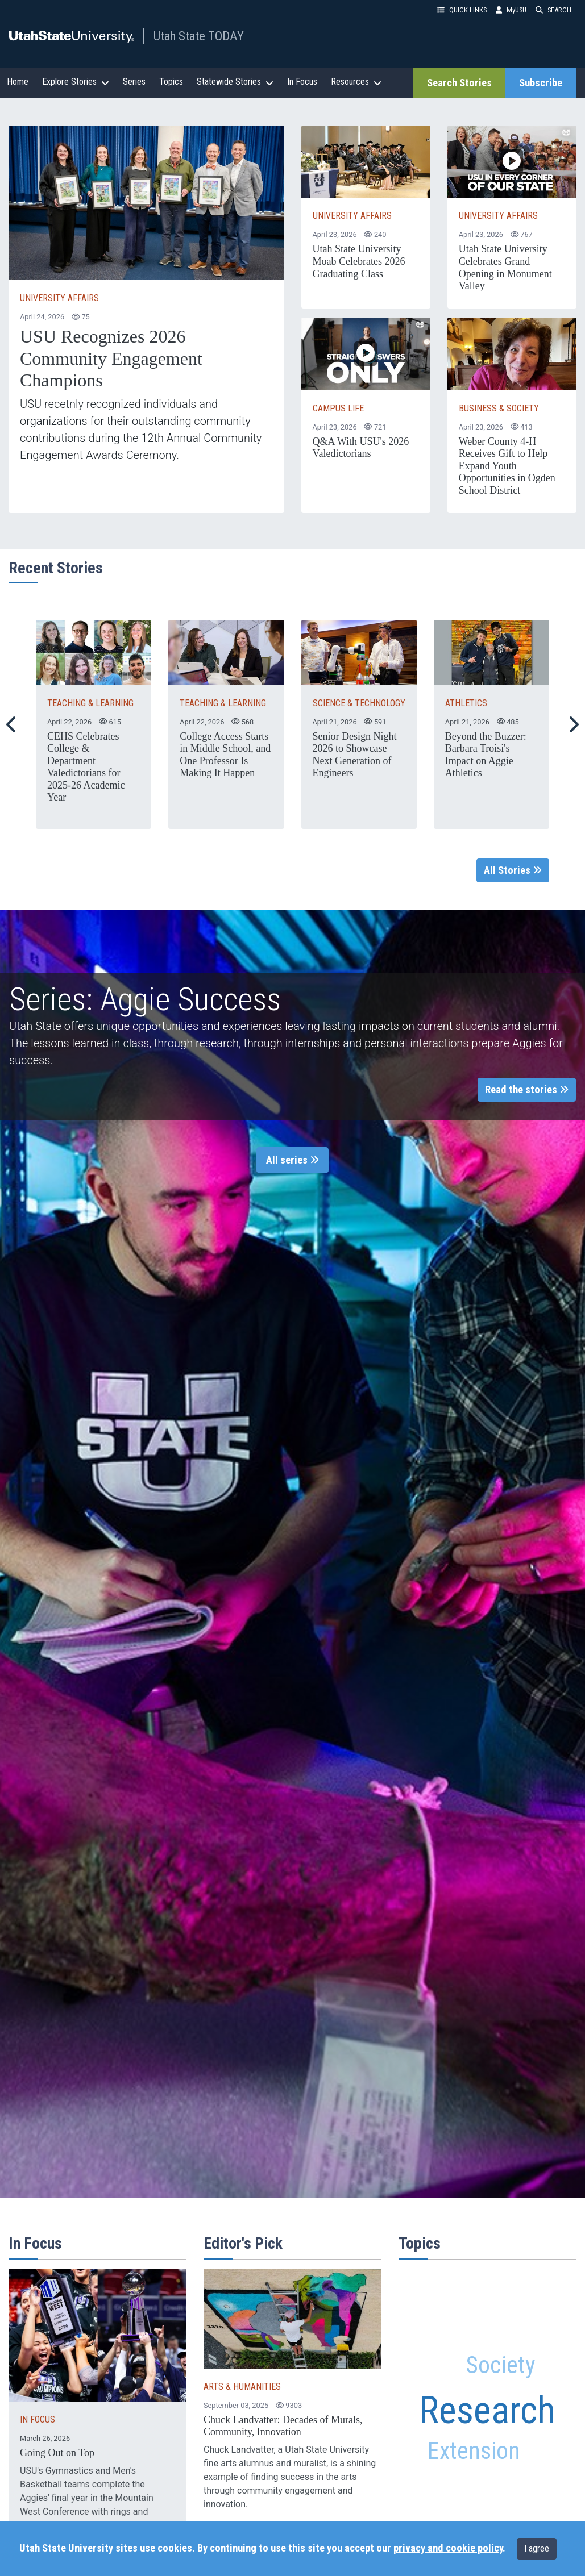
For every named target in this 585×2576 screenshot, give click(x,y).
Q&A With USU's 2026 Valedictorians (361, 448)
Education (448, 2506)
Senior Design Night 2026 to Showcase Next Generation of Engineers (355, 755)
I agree (536, 2548)
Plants (529, 2484)
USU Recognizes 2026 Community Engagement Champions (111, 358)
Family (433, 2379)
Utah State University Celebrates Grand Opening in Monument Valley (505, 267)
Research (487, 2410)
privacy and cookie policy (448, 2548)
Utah (459, 2480)
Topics (171, 81)
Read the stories (527, 1089)
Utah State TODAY (198, 35)
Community (508, 2333)
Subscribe (540, 83)
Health (463, 2305)
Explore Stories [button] (75, 81)
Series (134, 81)
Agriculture (522, 2291)
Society (501, 2367)
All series (292, 1160)
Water (441, 2330)
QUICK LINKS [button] (462, 10)
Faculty (517, 2310)
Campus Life (338, 408)
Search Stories (459, 83)
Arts (497, 2490)
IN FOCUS (37, 2419)
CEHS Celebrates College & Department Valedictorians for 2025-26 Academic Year (86, 767)
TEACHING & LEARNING (90, 703)
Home (17, 81)
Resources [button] (356, 81)
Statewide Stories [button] (235, 81)
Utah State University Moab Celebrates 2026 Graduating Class (359, 261)
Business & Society (499, 408)
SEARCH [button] (553, 10)
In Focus (302, 81)
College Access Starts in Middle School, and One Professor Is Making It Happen (225, 755)
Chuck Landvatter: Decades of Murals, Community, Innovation (283, 2426)
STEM (443, 2360)
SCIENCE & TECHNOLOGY (359, 703)
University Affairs (59, 298)
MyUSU (511, 10)
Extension (470, 2455)
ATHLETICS (466, 703)
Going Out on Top (57, 2452)
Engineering (523, 2512)
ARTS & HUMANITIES (242, 2386)
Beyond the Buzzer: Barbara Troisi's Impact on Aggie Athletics (485, 755)
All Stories (513, 870)
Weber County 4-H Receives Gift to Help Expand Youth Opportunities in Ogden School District (507, 466)
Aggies (422, 2277)
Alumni (465, 2282)
